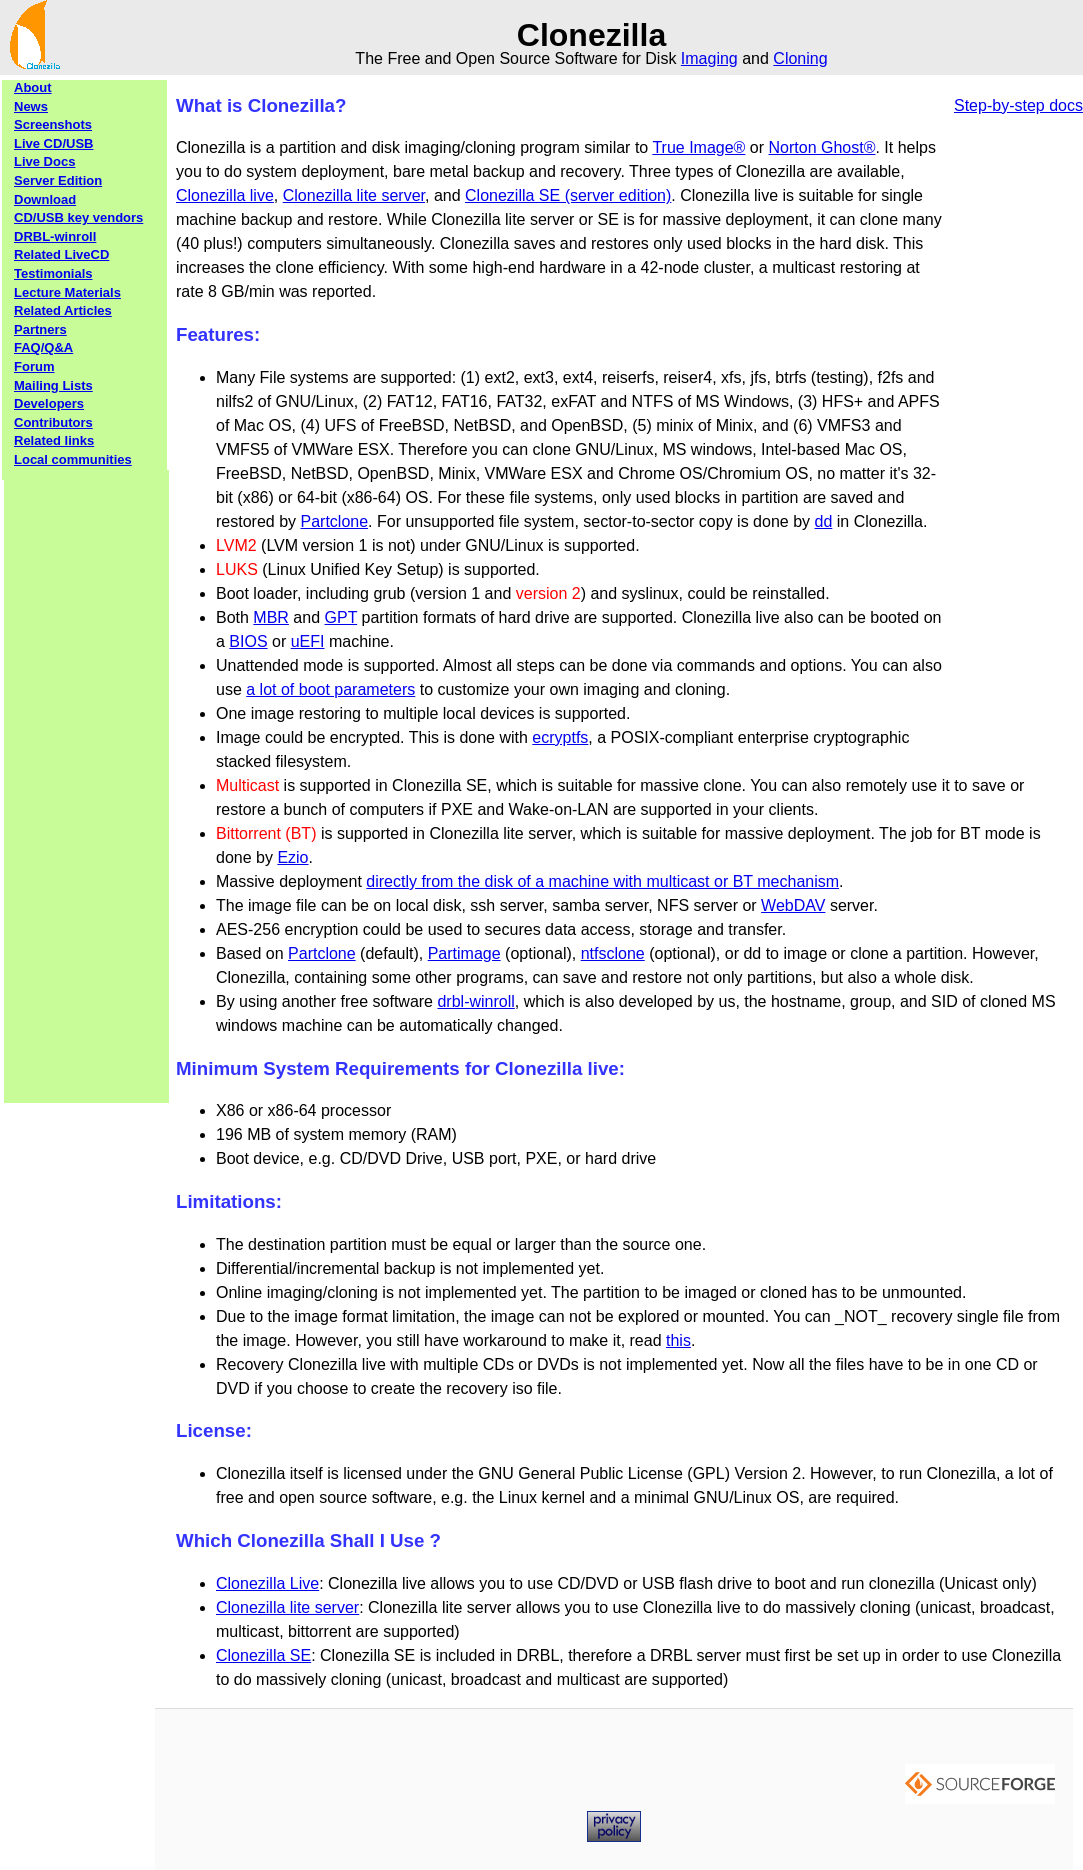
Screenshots (53, 124)
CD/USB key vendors (78, 217)
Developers (49, 403)
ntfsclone (613, 953)
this (678, 1340)
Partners (40, 329)
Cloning (800, 58)
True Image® (698, 147)
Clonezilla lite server (354, 195)
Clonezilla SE (263, 1655)
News (31, 106)
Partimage (464, 953)
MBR (271, 617)
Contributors (53, 422)
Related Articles (63, 310)
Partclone (334, 521)
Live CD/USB (53, 143)
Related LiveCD (61, 254)
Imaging (709, 58)
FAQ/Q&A (43, 347)
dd (824, 521)
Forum (34, 366)
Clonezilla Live (267, 1583)
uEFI (308, 641)
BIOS (248, 641)
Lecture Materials (67, 292)
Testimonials (53, 273)
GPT (341, 617)
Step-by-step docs (1018, 105)
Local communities (73, 459)
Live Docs (44, 161)
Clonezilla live (225, 195)
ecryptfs (560, 737)
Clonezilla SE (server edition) (568, 195)
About (33, 87)
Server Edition (58, 180)
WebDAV (793, 905)
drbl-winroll (475, 1001)
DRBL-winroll (55, 236)
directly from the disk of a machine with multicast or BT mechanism (602, 881)
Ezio (292, 857)
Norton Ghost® (822, 147)
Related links (54, 440)
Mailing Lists (53, 385)
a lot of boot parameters (330, 689)
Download (45, 199)
